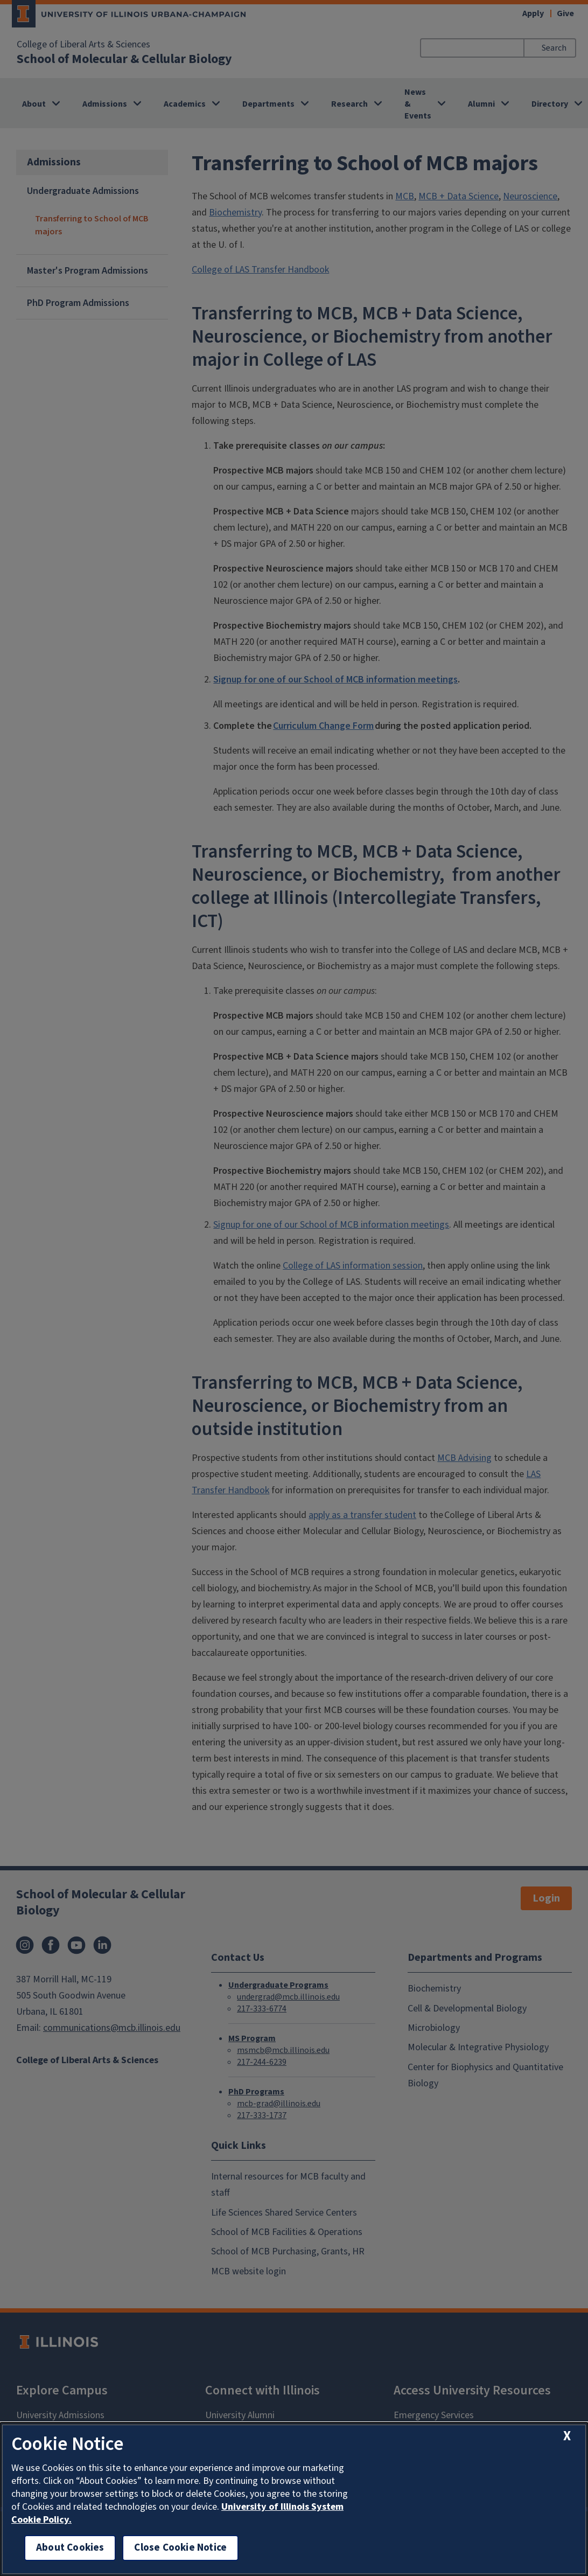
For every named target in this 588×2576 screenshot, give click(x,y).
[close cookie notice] (567, 2436)
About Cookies (70, 2547)
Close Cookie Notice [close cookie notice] (180, 2547)
